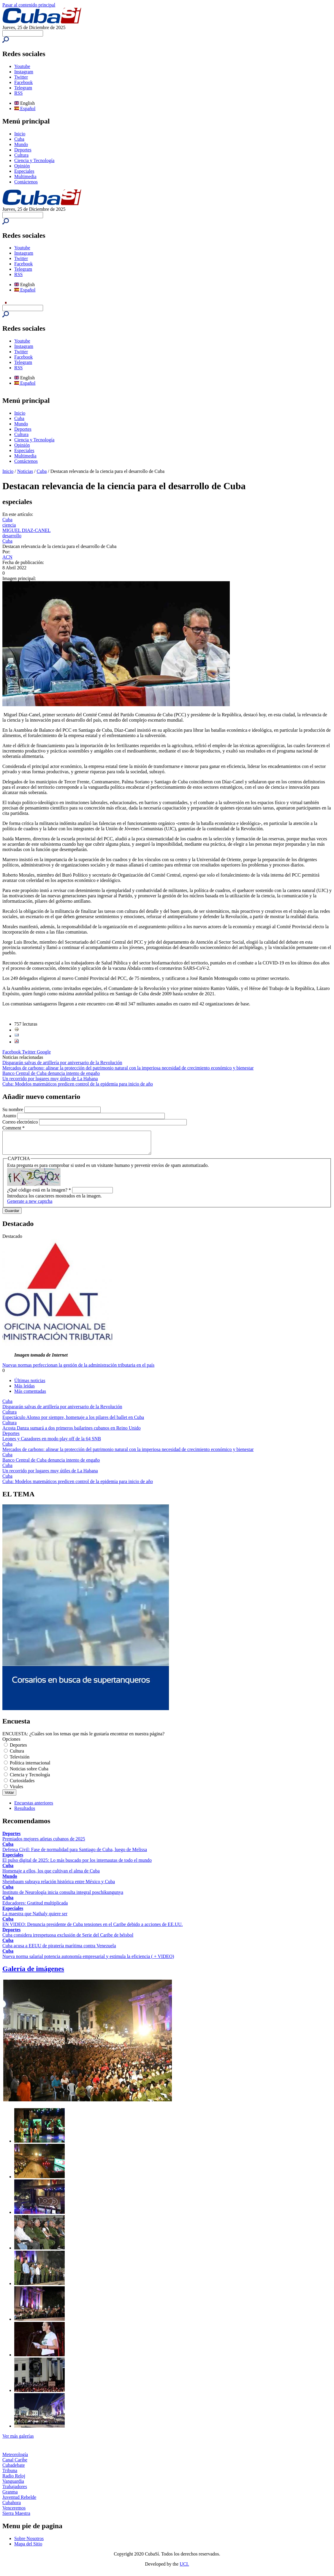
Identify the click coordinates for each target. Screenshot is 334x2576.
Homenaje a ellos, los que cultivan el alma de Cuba (51, 1875)
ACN (7, 557)
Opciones (11, 1743)
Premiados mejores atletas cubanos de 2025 (43, 1843)
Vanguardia (13, 2485)
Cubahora (11, 2507)
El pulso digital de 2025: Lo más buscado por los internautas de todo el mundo (77, 1864)
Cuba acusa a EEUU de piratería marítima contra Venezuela (59, 1950)
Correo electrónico (20, 1121)
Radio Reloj (13, 2480)
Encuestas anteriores (33, 1807)
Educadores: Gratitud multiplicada (35, 1907)
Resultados (24, 1812)
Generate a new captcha (29, 1205)
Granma (10, 2496)
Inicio (19, 133)
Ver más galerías (18, 2440)
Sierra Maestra (16, 2517)
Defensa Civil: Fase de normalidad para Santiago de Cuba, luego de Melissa (74, 1853)
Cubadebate (13, 2469)
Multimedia (25, 176)
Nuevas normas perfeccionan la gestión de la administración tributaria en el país (78, 1369)
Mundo (21, 144)
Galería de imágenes (33, 1973)
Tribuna (9, 2474)
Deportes (22, 149)
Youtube (22, 66)
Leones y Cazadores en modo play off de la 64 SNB (51, 1443)
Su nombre (13, 1109)
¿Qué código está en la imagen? (39, 1194)
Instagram (23, 71)
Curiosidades (22, 1785)
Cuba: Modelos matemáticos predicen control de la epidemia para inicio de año (77, 1083)
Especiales (24, 171)
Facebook (23, 82)
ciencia (9, 524)
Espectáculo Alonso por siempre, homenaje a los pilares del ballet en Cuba (73, 1421)
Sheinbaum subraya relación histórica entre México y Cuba (58, 1886)
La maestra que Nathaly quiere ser (34, 1918)
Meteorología (15, 2458)
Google (44, 1051)
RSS (18, 93)
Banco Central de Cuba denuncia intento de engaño (51, 1073)
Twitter (21, 77)
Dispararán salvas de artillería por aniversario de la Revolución (62, 1062)
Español (25, 108)
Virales (16, 1791)
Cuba (19, 139)
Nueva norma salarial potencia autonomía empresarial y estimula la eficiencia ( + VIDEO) (88, 1960)
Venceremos (14, 2512)
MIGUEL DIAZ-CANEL (26, 530)
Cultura (21, 155)
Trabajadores (14, 2490)
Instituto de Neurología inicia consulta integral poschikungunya (62, 1896)
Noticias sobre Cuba (29, 1773)
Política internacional (30, 1767)
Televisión (19, 1761)
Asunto (9, 1115)
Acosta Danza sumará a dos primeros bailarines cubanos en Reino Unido (71, 1432)
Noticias (25, 471)
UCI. (184, 2568)
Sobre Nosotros (29, 2542)
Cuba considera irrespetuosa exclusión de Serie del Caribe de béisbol (67, 1939)
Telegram (23, 87)
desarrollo (11, 535)
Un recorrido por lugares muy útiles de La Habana (50, 1078)
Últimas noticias (29, 1384)
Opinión (22, 165)
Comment (13, 1127)
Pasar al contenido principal (28, 4)
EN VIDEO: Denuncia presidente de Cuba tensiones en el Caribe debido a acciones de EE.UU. (92, 1928)
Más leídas (24, 1390)
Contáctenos (26, 181)
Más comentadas (30, 1395)
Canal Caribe (14, 2464)
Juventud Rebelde (19, 2501)
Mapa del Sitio (28, 2548)
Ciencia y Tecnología (34, 160)
